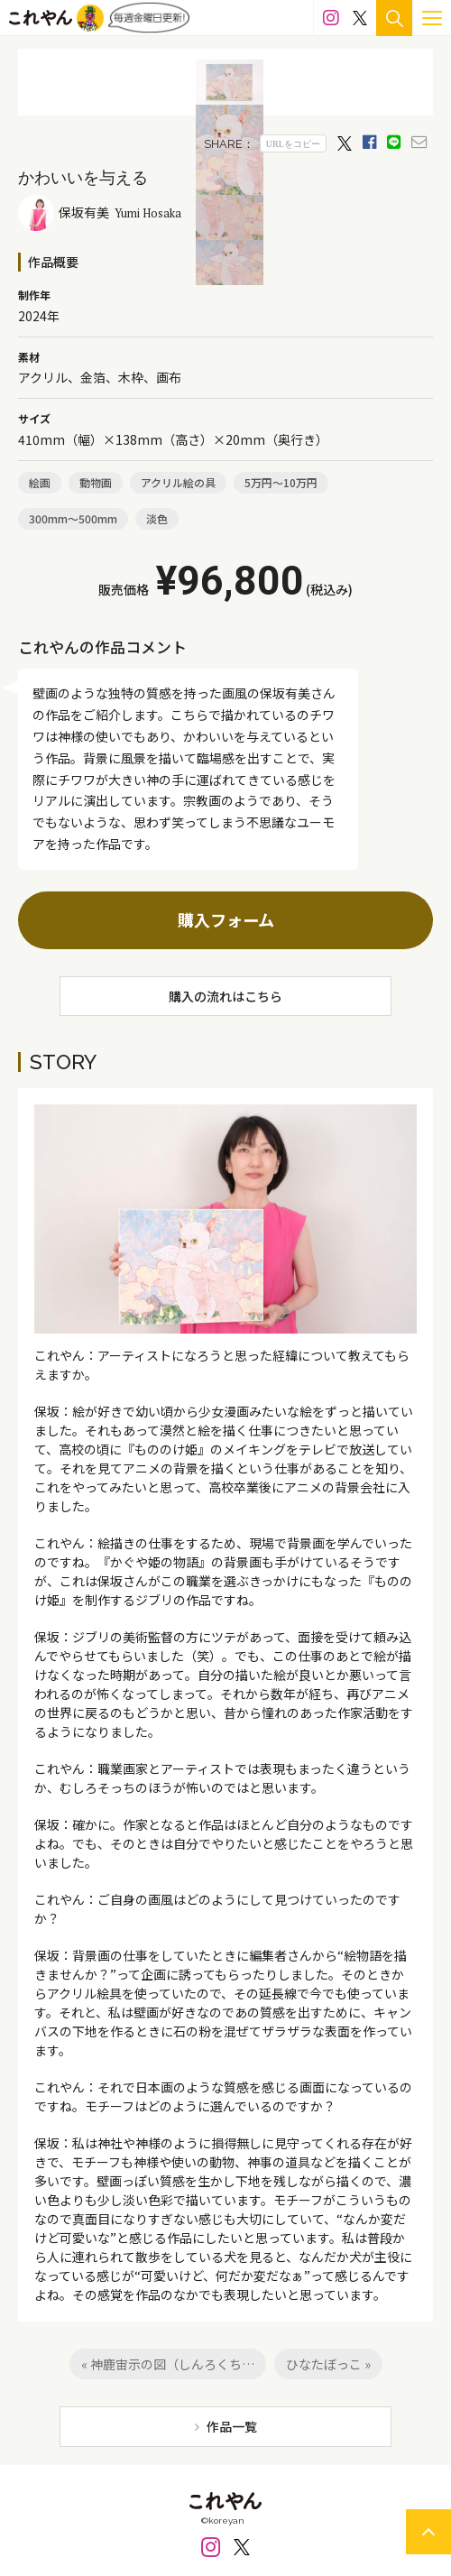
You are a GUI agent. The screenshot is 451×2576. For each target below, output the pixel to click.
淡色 (157, 518)
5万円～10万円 (281, 482)
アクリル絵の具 (178, 482)
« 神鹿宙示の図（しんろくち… (167, 2364)
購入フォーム (226, 919)
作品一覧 (232, 2426)
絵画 (40, 482)
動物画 (95, 482)
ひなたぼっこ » (328, 2364)
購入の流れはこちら (225, 996)
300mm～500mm (73, 518)
